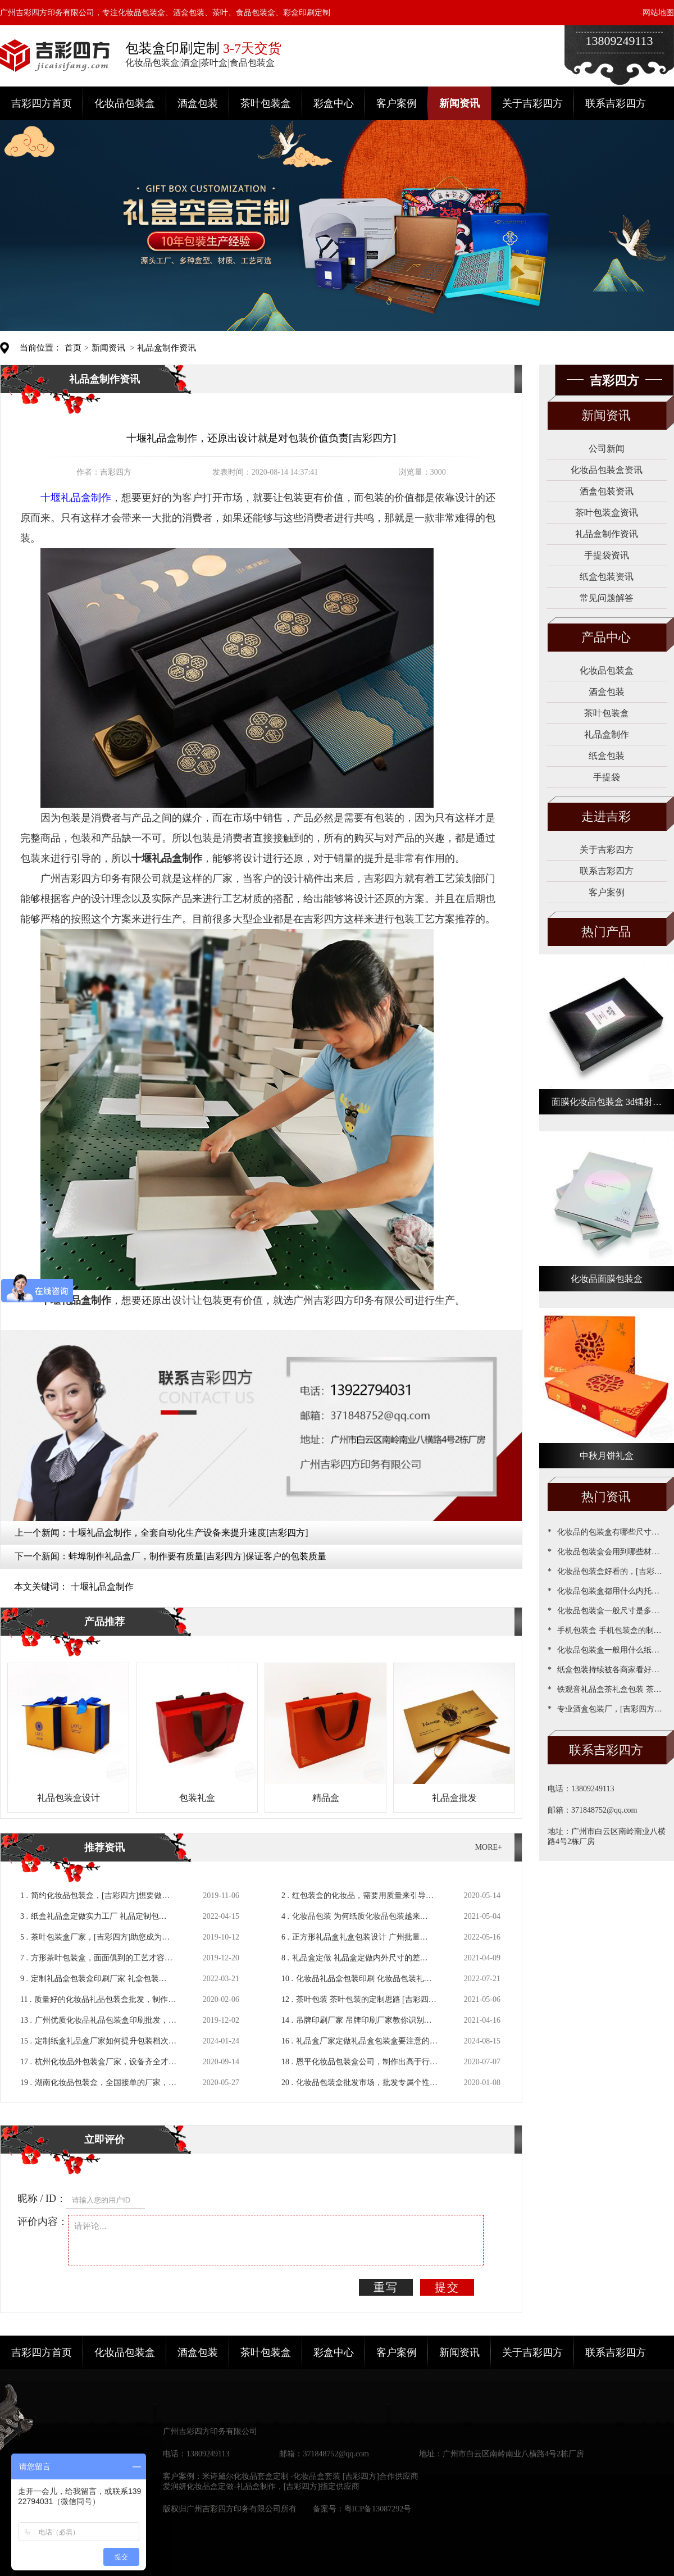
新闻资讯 (459, 103)
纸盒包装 (607, 756)
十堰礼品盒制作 (102, 1586)
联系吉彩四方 (615, 103)
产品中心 (606, 637)
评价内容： (42, 2221)
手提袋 (606, 777)
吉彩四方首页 (41, 103)
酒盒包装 (197, 103)
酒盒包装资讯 (607, 491)
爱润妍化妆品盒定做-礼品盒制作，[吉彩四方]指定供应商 (261, 2486)
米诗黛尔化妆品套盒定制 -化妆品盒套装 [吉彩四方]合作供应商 (310, 2476)
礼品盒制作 (606, 734)
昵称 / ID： (41, 2198)
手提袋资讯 (606, 555)
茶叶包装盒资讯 (606, 512)
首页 (73, 347)
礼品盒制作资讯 (166, 347)
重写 (386, 2287)
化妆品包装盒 (124, 103)
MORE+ (488, 1847)
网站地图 (658, 12)
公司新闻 (607, 448)
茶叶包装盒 (265, 103)
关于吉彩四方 (532, 103)
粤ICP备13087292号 (378, 2509)
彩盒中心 (333, 103)
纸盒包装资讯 (607, 576)
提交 (447, 2287)
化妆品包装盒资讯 (607, 470)
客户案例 (396, 103)
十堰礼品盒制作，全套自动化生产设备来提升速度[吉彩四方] (188, 1532)
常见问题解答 (607, 598)
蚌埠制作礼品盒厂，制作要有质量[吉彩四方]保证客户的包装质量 (197, 1556)
